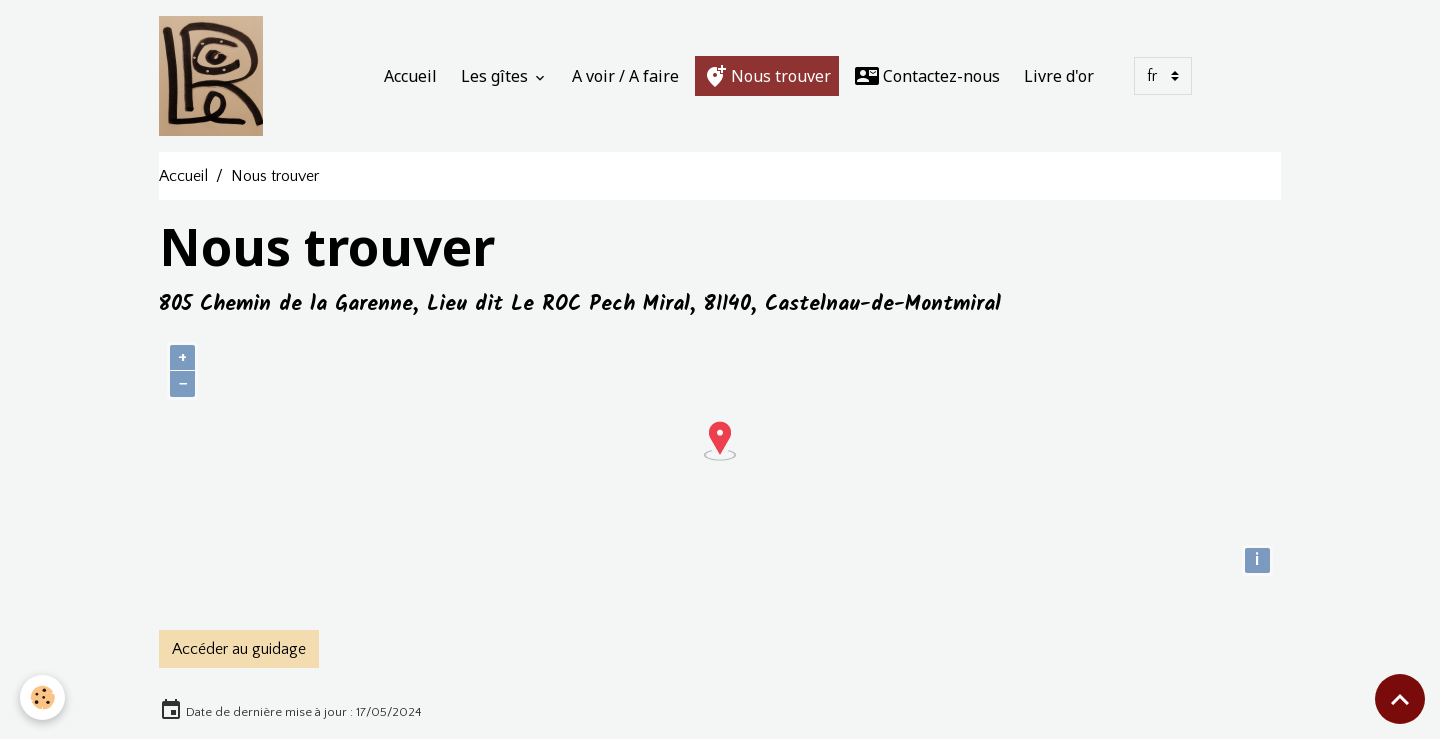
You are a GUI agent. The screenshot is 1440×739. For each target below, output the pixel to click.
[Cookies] (42, 697)
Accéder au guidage (239, 649)
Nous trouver (767, 76)
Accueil (410, 76)
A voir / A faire (625, 76)
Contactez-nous (927, 76)
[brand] (215, 76)
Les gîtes (496, 76)
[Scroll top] (1400, 699)
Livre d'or (1059, 76)
